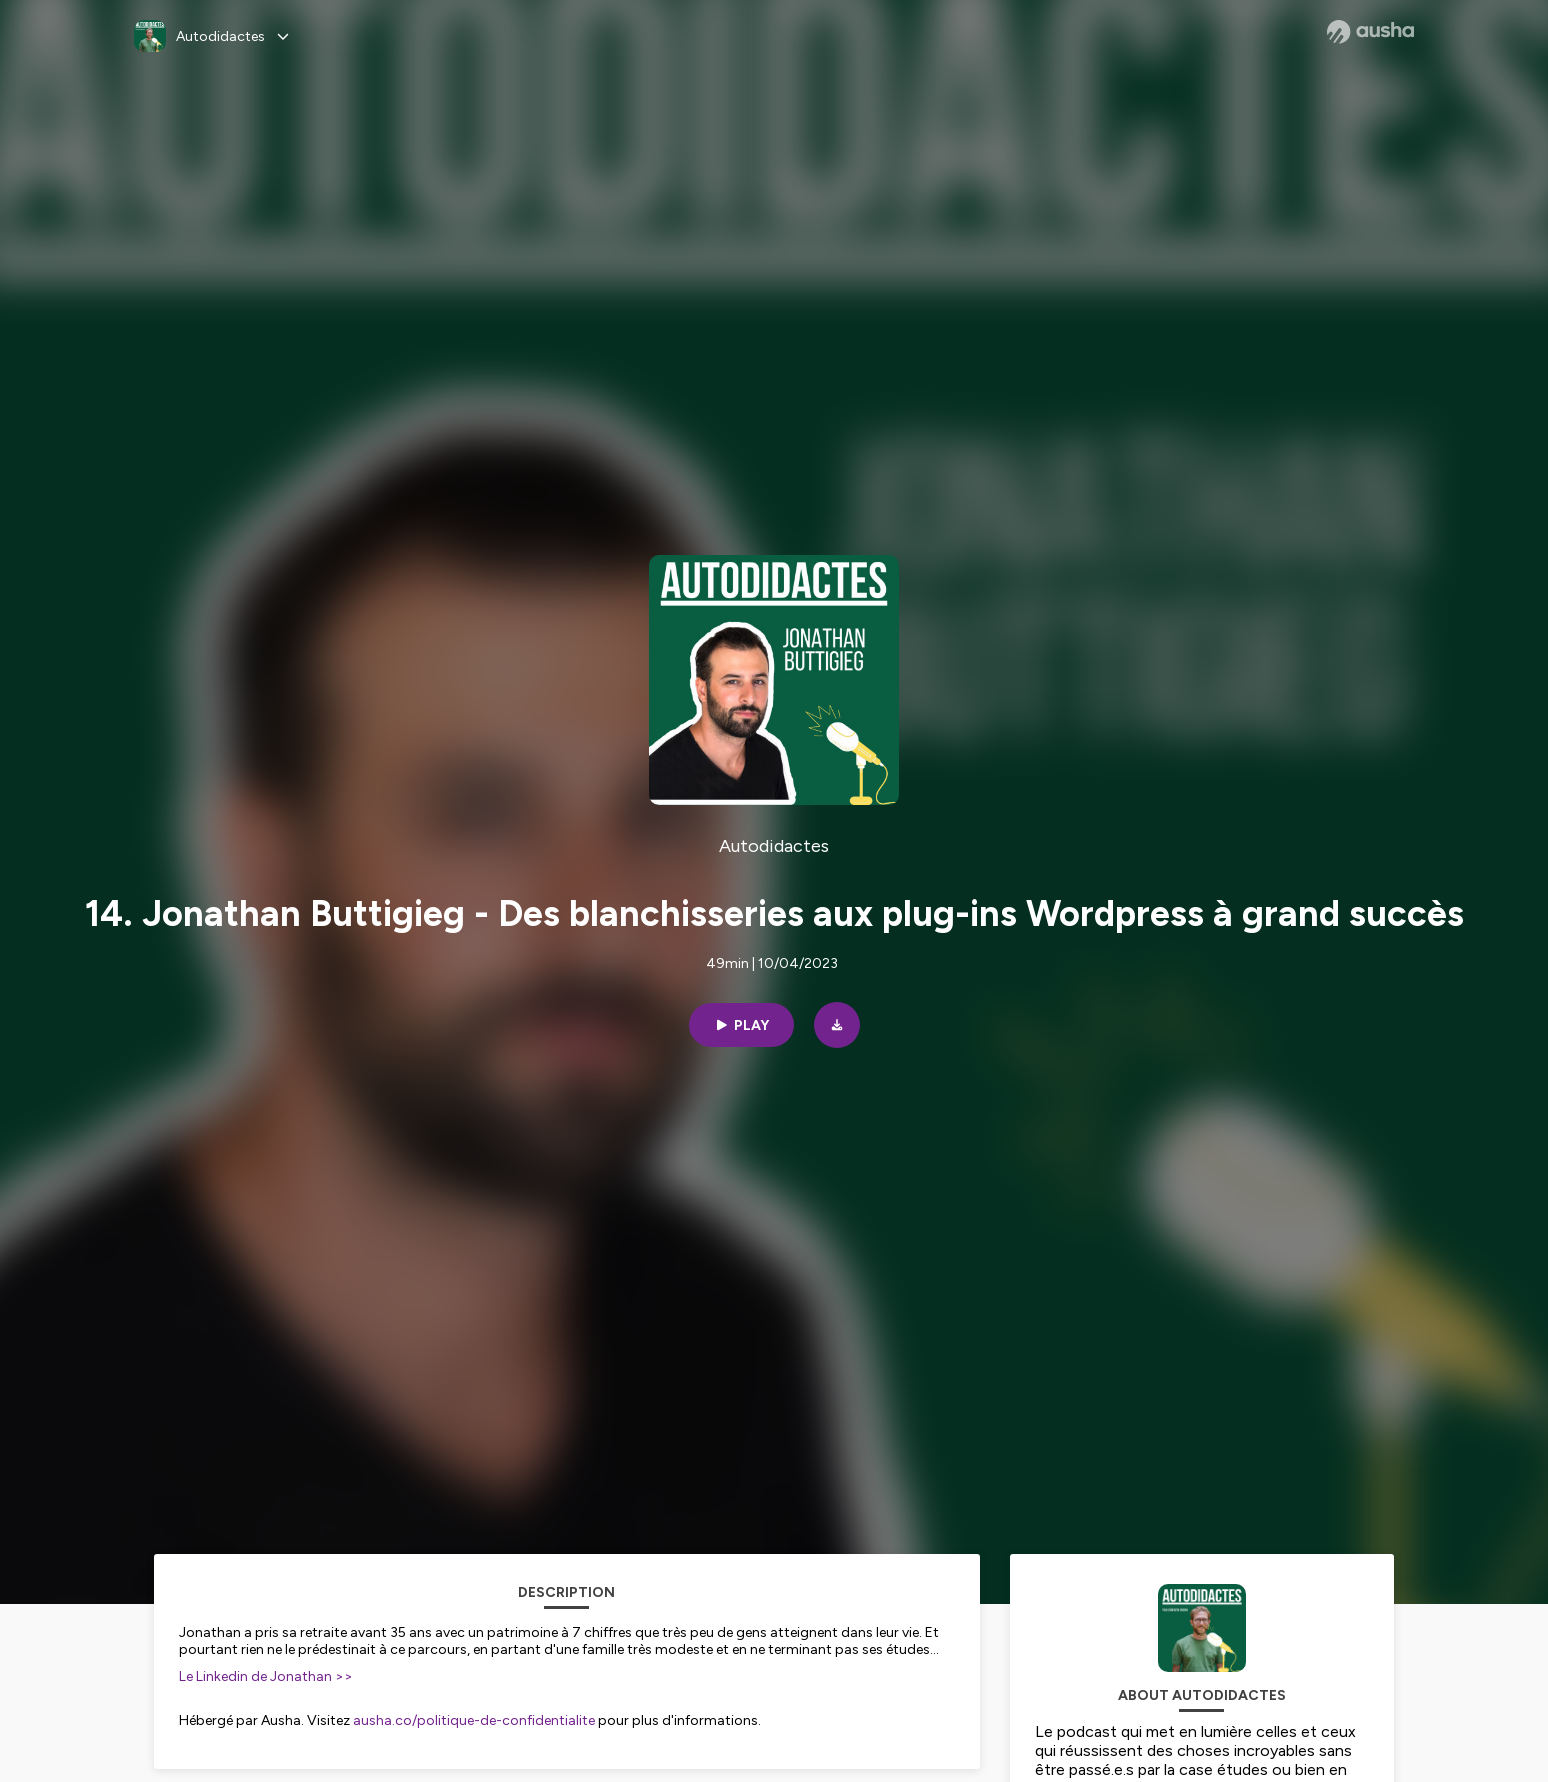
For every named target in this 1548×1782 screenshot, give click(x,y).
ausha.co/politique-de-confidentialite (474, 1720)
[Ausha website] (1370, 32)
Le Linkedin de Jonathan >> (266, 1676)
